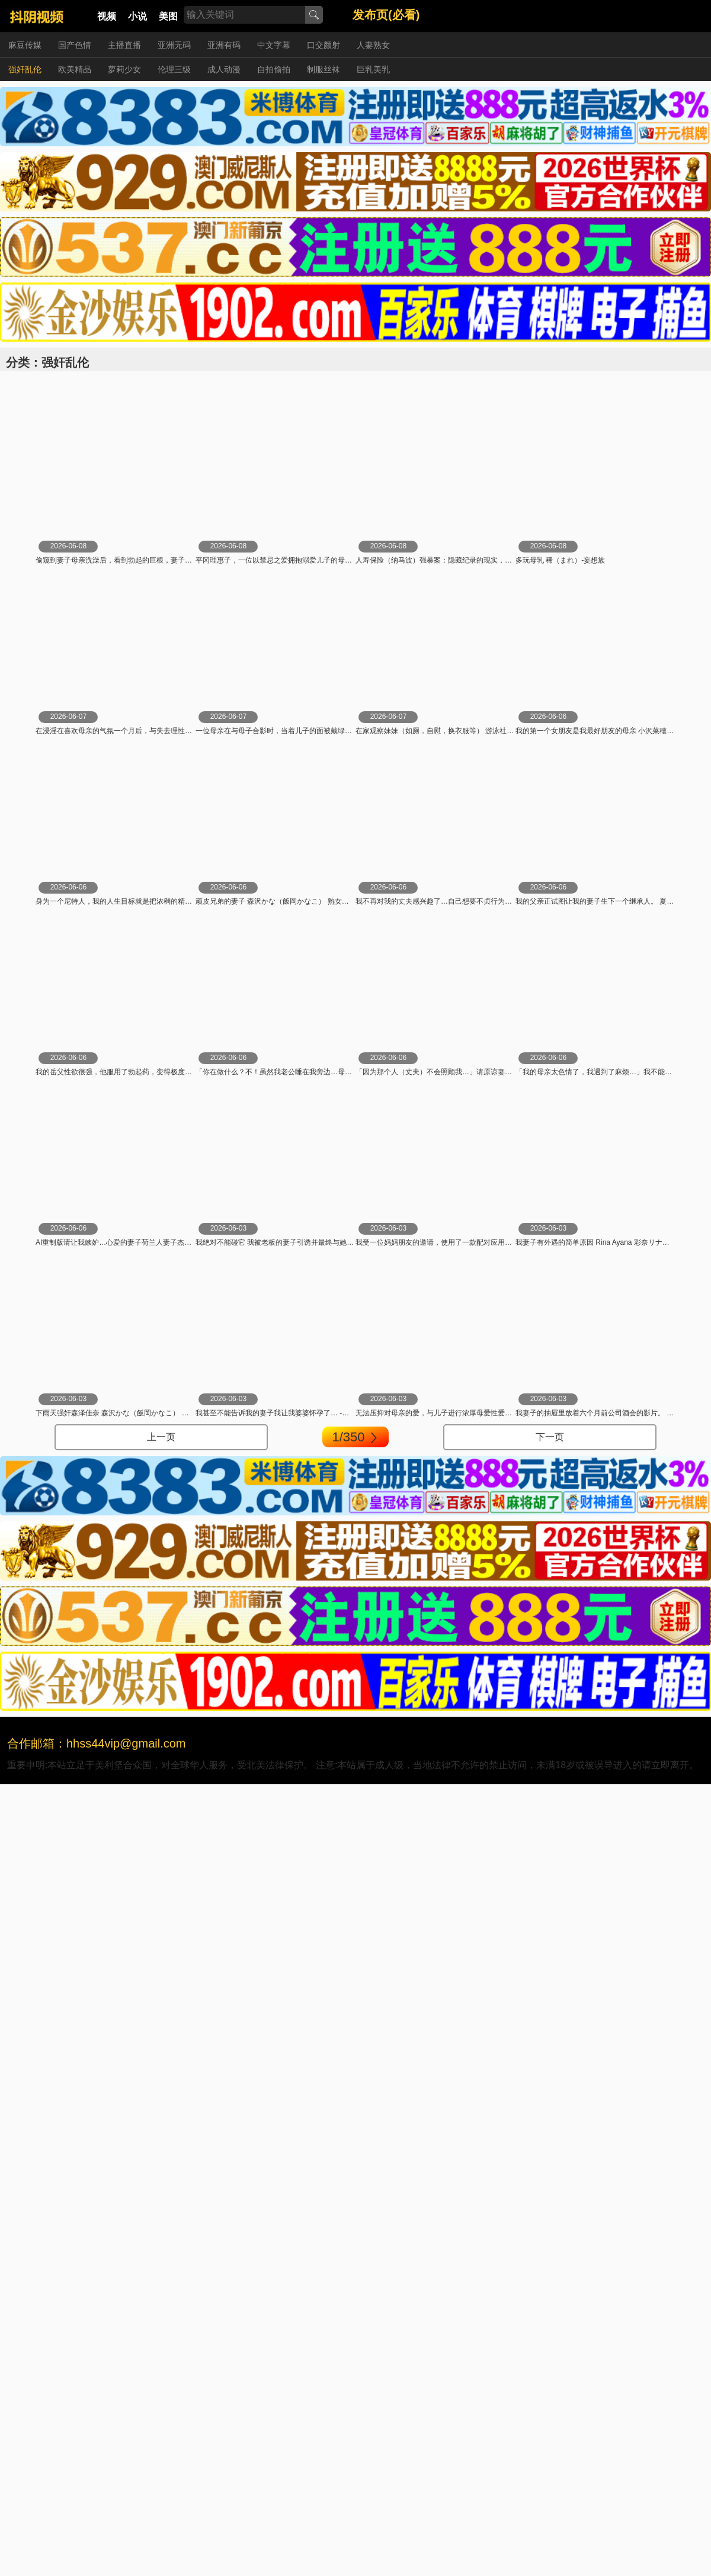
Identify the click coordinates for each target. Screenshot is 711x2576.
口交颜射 (323, 45)
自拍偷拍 (273, 69)
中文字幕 (273, 45)
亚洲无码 (174, 45)
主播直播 (124, 45)
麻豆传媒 (24, 45)
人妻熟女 (373, 45)
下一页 (550, 1437)
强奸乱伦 (24, 69)
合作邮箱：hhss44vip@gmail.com (96, 1743)
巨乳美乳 (373, 69)
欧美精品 (74, 69)
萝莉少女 (124, 69)
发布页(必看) (386, 14)
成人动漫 (224, 69)
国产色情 (74, 45)
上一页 (161, 1437)
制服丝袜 (323, 69)
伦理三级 (174, 69)
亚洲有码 (224, 45)
